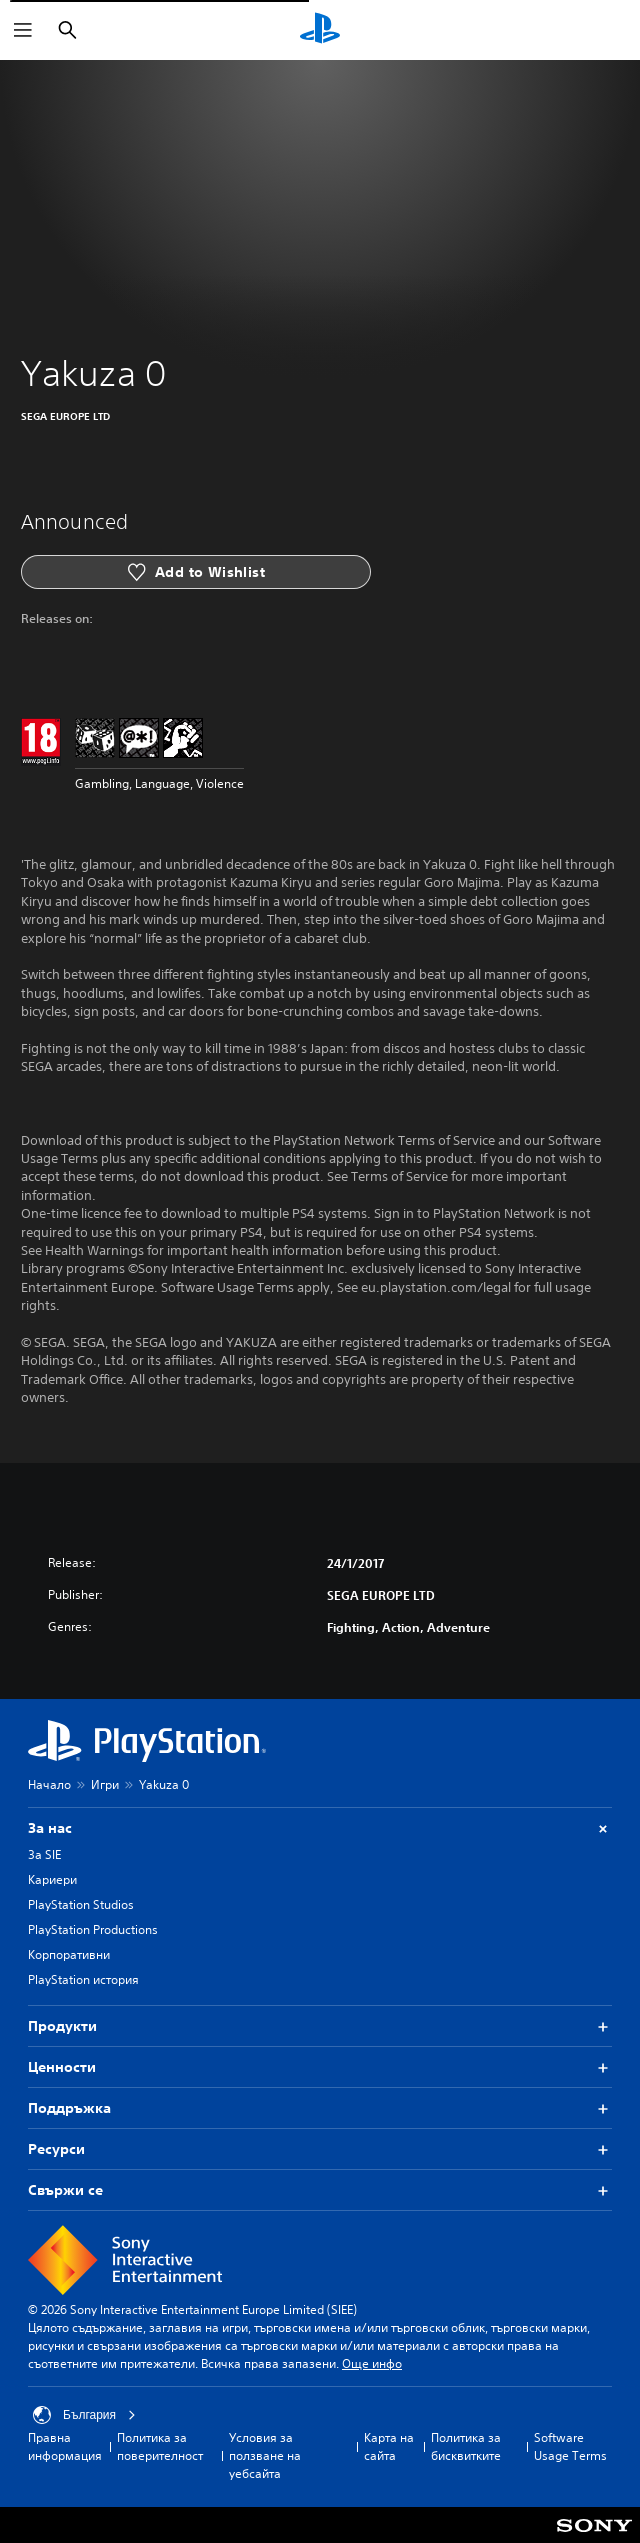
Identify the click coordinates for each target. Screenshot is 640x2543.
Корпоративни (69, 1954)
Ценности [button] (320, 2067)
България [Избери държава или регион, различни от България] (84, 2415)
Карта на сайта (389, 2446)
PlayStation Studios (81, 1904)
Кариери (52, 1879)
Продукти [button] (320, 2026)
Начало (49, 1784)
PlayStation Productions (93, 1929)
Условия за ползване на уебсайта (265, 2455)
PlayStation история (83, 1979)
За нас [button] (320, 1828)
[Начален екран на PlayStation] (320, 30)
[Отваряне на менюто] (23, 30)
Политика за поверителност (160, 2446)
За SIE (44, 1854)
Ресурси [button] (320, 2149)
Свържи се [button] (320, 2190)
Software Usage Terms (570, 2446)
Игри (105, 1784)
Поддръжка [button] (320, 2108)
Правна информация (65, 2446)
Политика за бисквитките (466, 2446)
